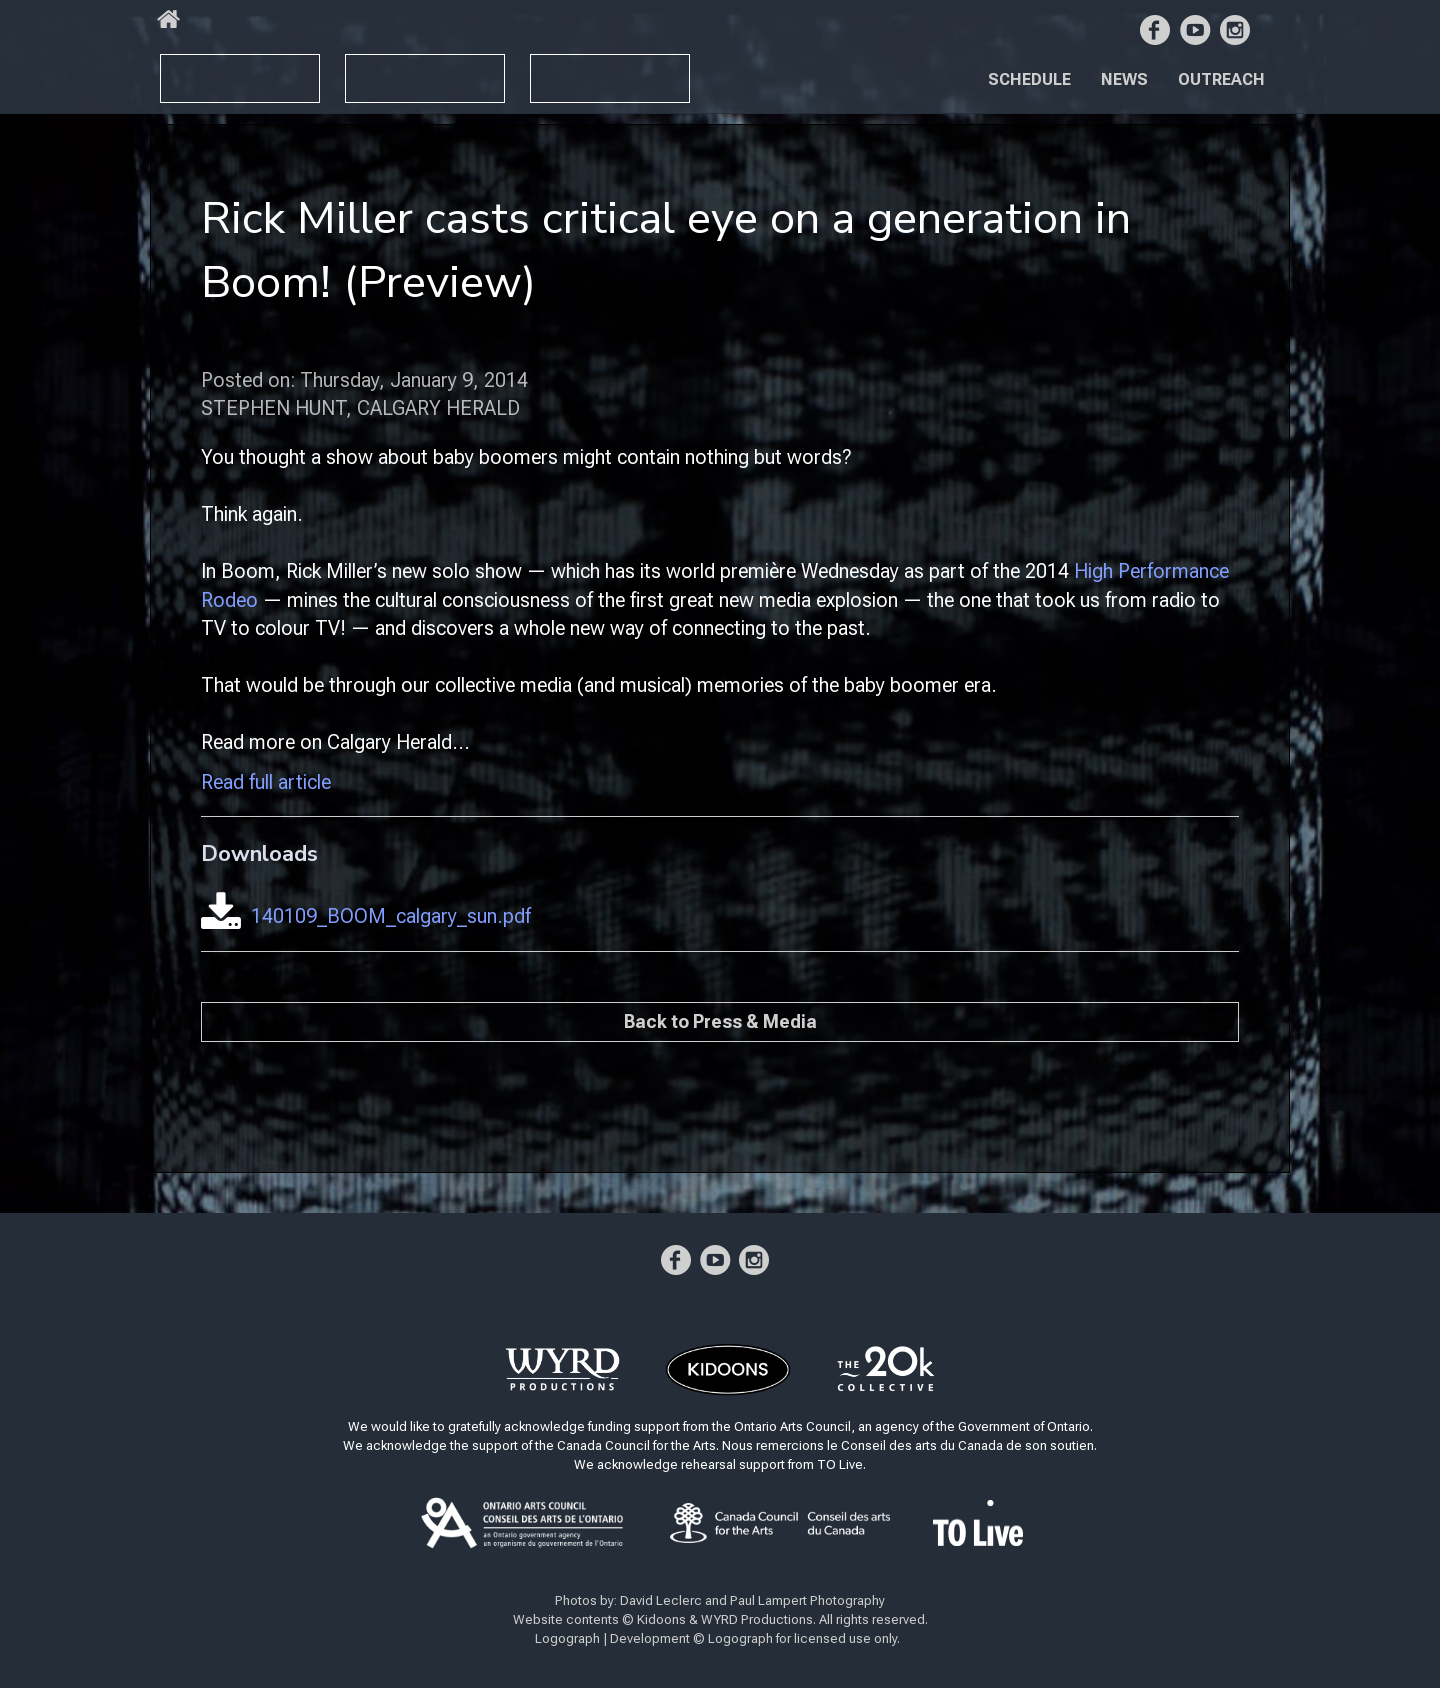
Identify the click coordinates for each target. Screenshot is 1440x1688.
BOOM (200, 69)
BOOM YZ (590, 70)
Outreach (1221, 79)
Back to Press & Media (720, 1021)
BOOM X (392, 69)
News (1124, 79)
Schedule (1029, 79)
